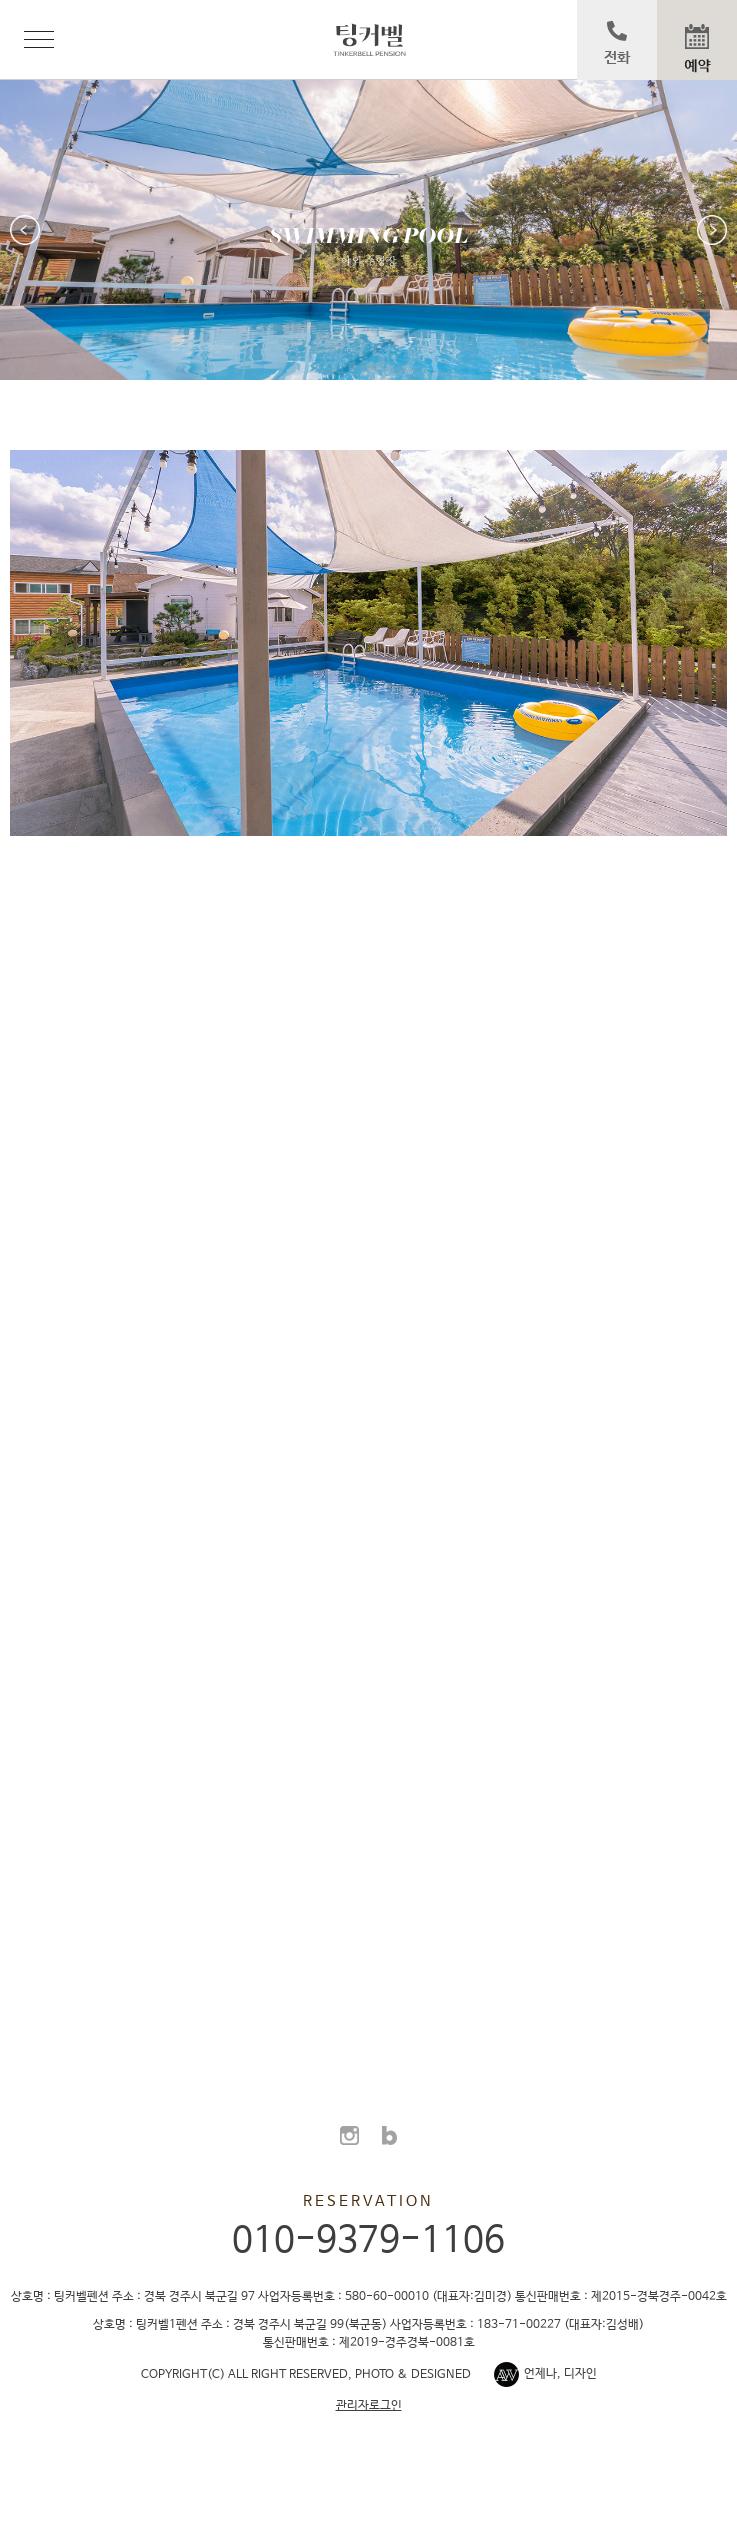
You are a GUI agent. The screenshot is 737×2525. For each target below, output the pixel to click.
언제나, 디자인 (560, 2374)
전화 (617, 43)
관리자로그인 (369, 2406)
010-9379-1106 (368, 2241)
